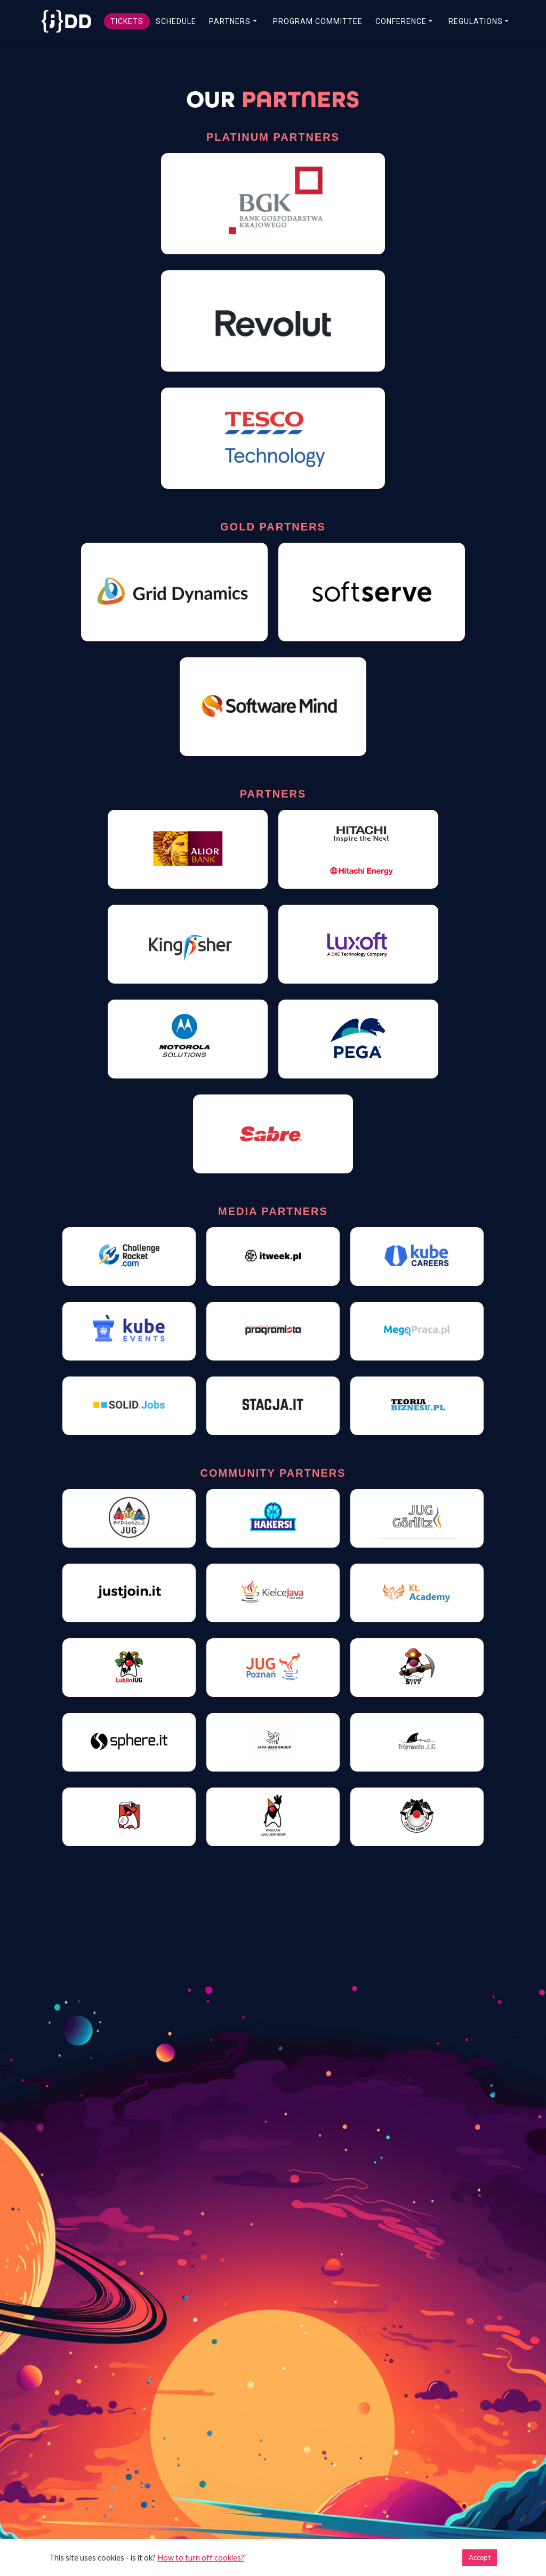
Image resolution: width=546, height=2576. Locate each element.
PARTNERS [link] (230, 21)
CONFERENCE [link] (401, 21)
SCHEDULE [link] (176, 21)
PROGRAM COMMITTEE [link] (318, 21)
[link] (65, 21)
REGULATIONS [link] (475, 21)
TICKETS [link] (126, 21)
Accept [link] (480, 2557)
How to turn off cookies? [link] (200, 2557)
